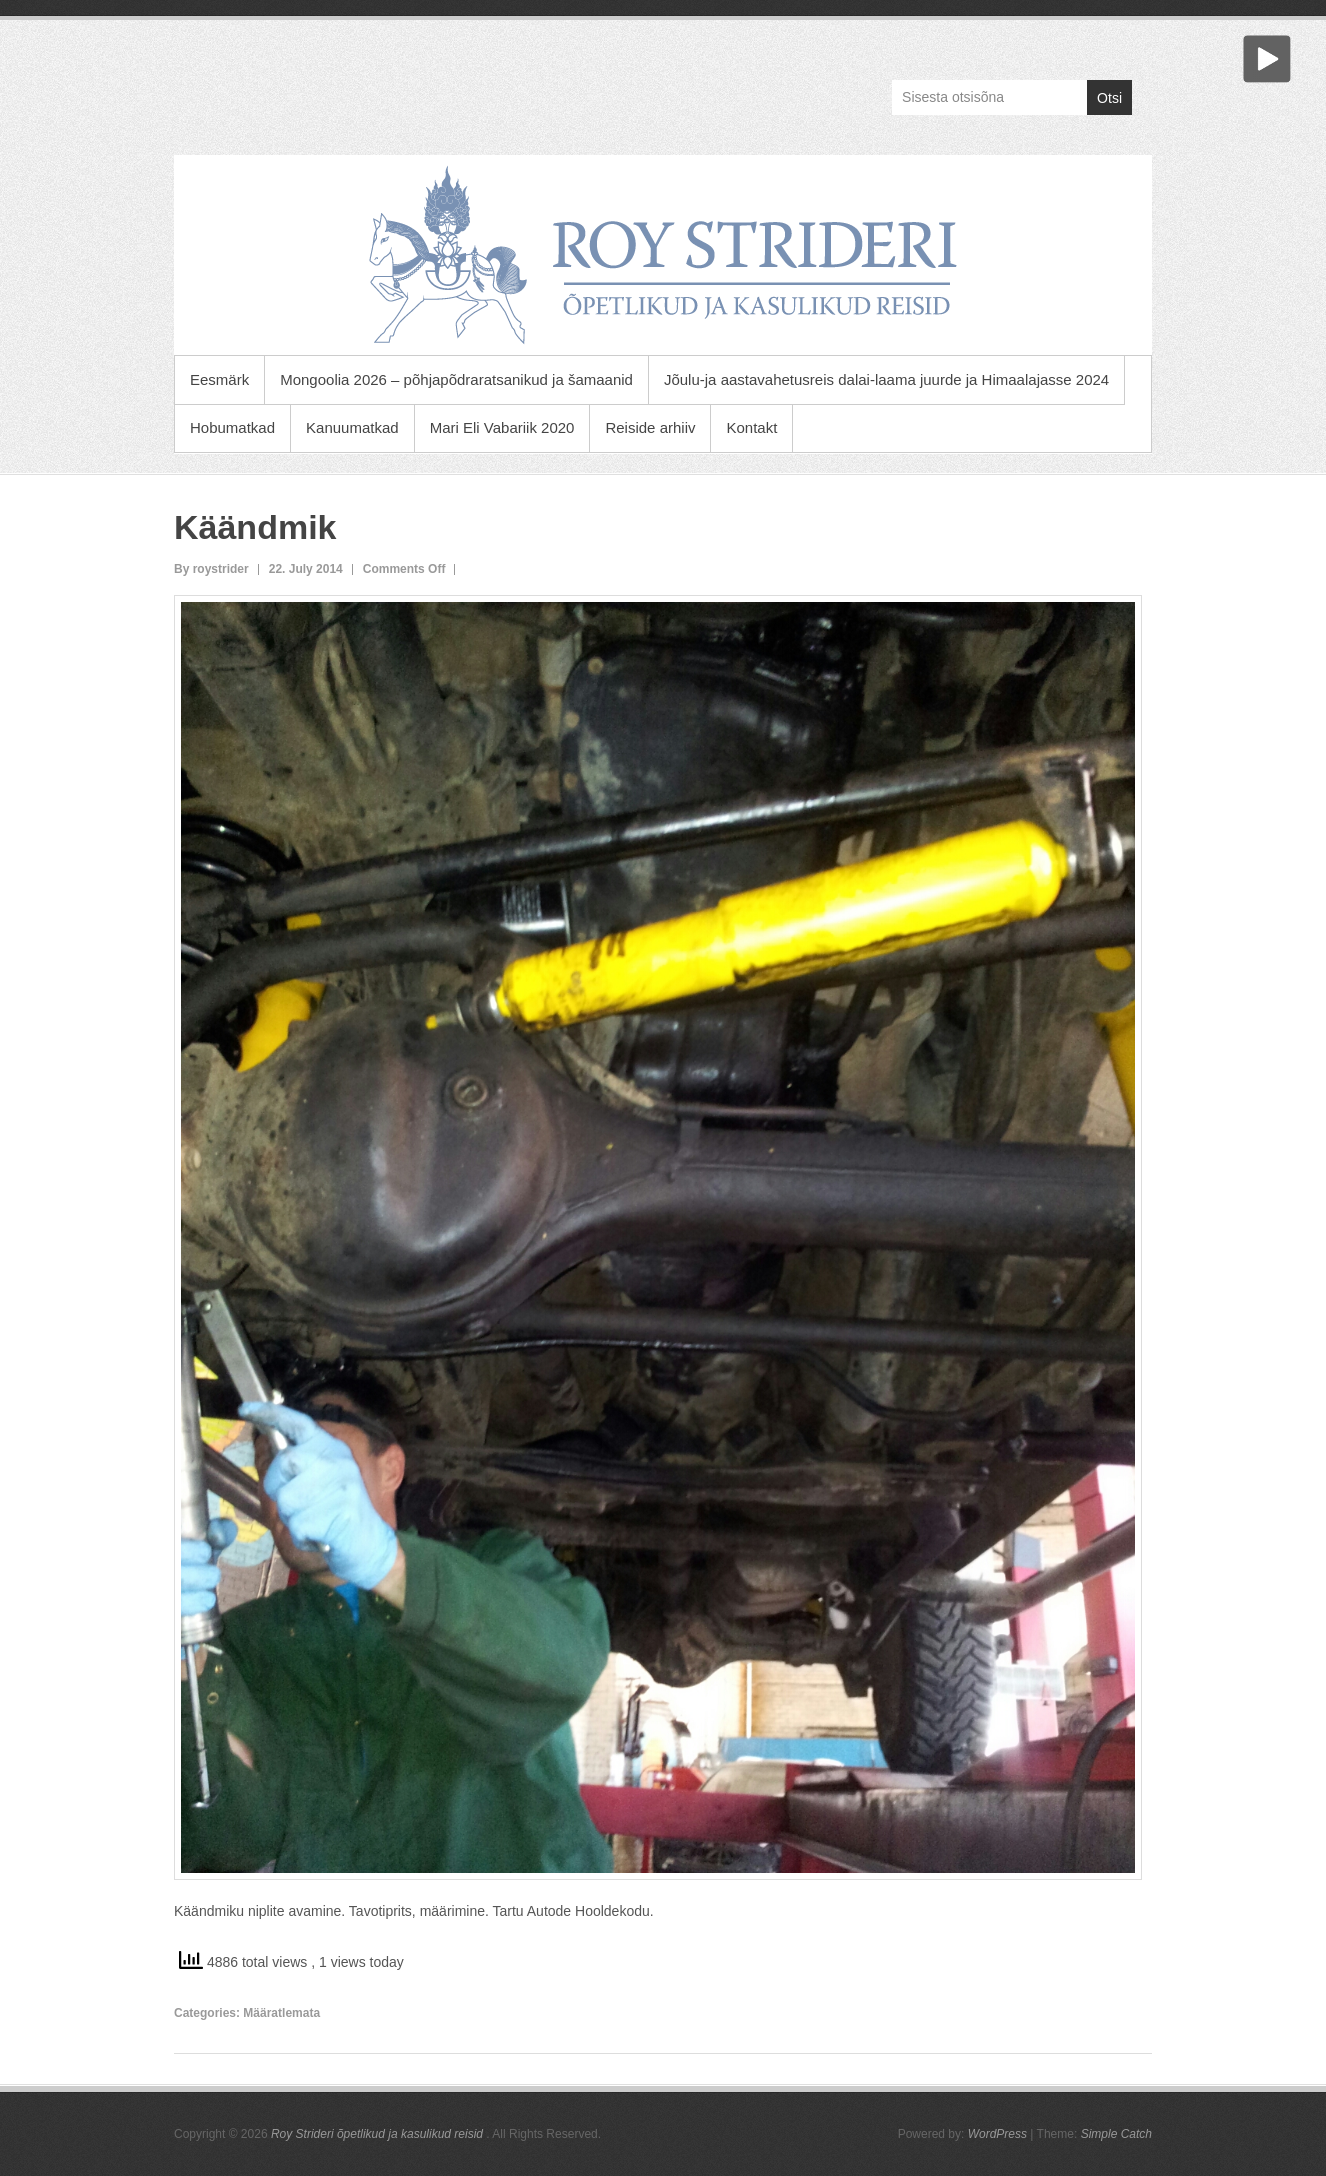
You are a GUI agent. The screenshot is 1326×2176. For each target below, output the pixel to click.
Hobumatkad (232, 427)
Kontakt (751, 427)
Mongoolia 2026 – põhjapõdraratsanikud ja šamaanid (456, 379)
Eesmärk (219, 379)
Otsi (1109, 98)
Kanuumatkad (352, 427)
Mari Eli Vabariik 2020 (502, 427)
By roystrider (211, 569)
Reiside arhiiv (650, 427)
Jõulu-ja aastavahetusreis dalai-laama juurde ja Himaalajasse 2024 (886, 379)
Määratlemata (281, 2013)
